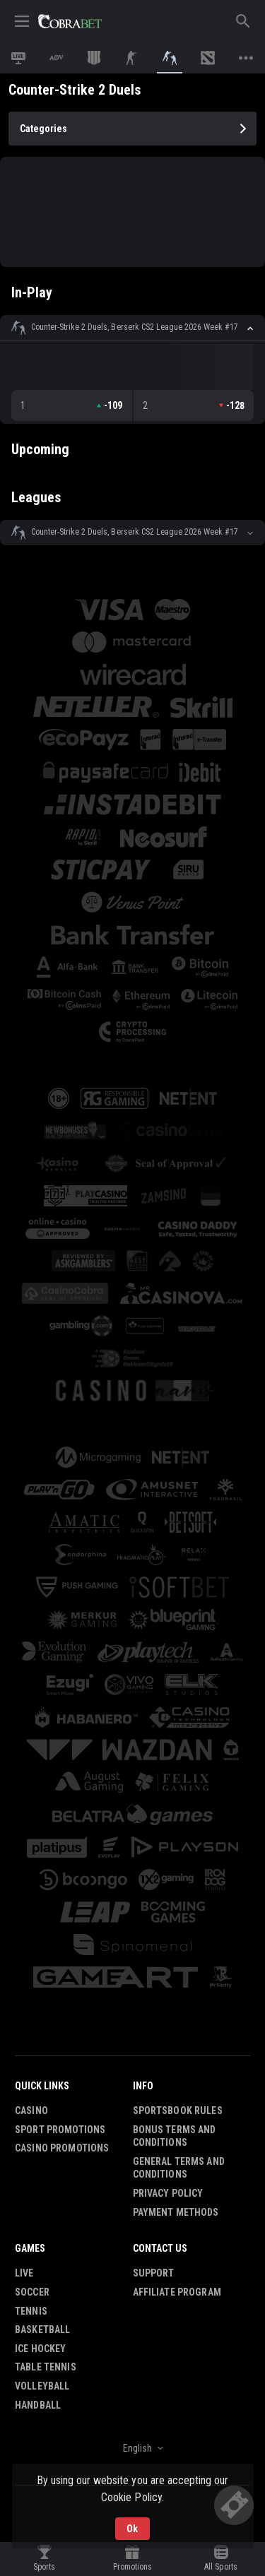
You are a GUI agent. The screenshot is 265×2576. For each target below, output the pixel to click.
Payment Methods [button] (176, 2212)
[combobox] (132, 2448)
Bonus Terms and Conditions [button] (174, 2136)
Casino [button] (31, 2110)
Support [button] (154, 2273)
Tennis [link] (31, 2311)
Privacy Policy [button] (168, 2193)
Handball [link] (38, 2405)
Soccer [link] (32, 2292)
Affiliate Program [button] (177, 2292)
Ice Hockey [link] (40, 2348)
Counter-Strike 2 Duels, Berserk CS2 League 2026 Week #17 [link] (134, 327)
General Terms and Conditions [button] (179, 2168)
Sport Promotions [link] (60, 2129)
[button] (132, 327)
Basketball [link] (42, 2329)
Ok (132, 2528)
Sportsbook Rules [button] (178, 2110)
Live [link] (24, 2273)
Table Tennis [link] (45, 2367)
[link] (70, 21)
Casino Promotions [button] (62, 2148)
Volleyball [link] (42, 2386)
